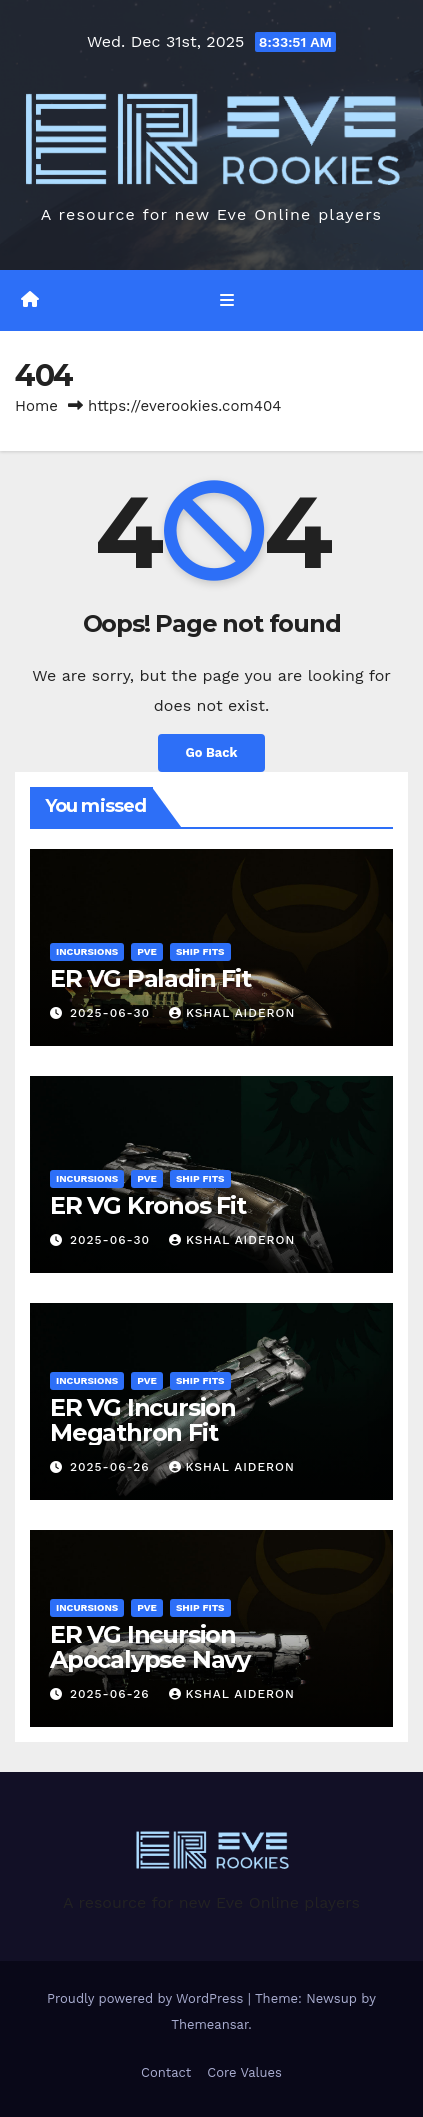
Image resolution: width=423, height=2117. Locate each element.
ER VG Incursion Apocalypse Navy (150, 1647)
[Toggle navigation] (226, 300)
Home (36, 406)
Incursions (87, 951)
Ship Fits (200, 951)
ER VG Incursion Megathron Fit (143, 1420)
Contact (166, 2072)
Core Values (244, 2072)
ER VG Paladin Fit (150, 978)
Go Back (212, 752)
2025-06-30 (112, 1013)
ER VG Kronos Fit (148, 1205)
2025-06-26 (112, 1467)
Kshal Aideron (232, 1013)
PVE (147, 951)
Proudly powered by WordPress (147, 1998)
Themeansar (209, 2024)
